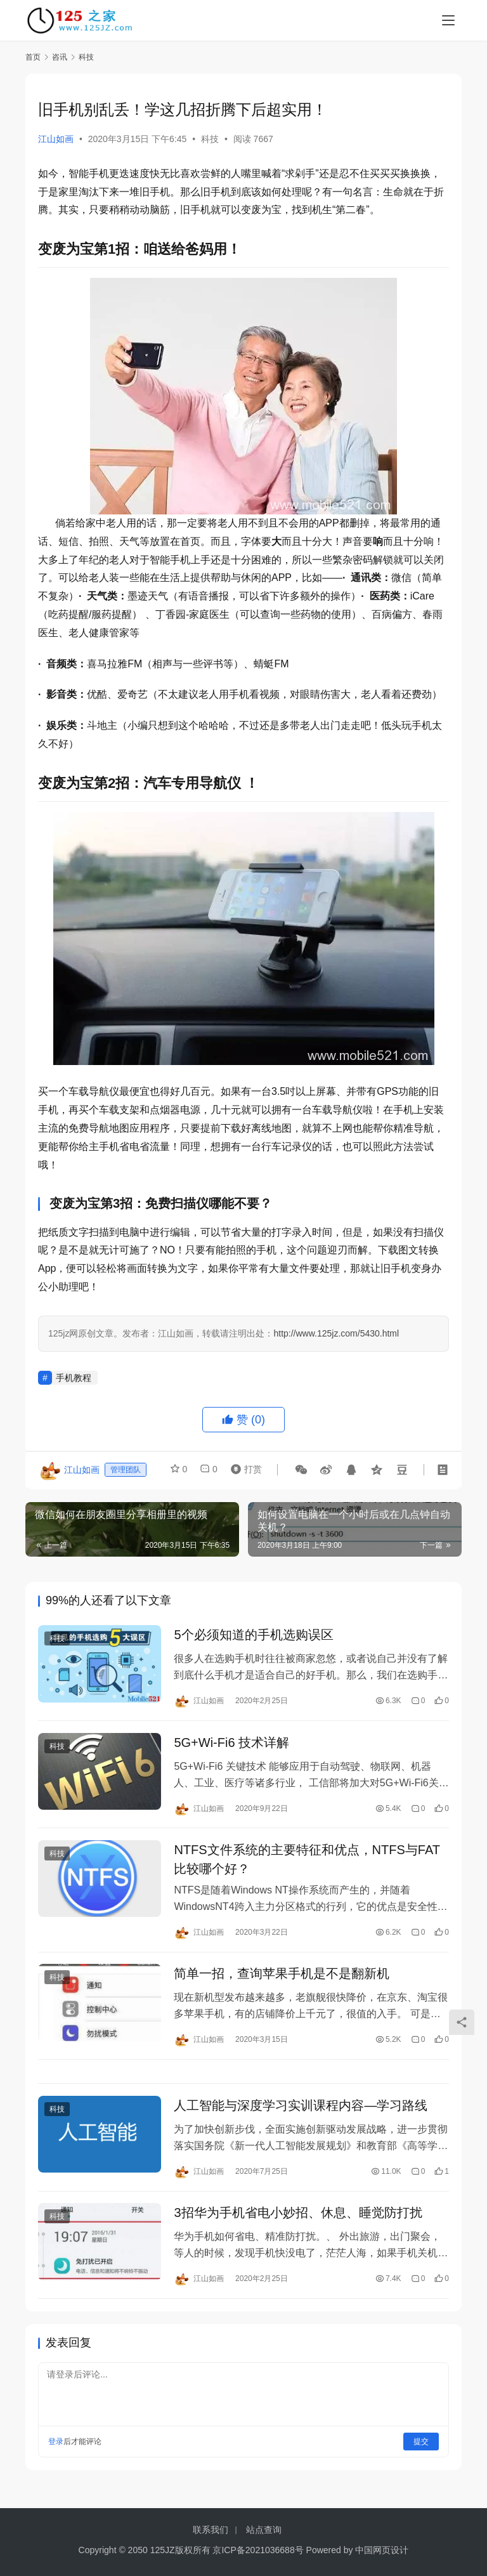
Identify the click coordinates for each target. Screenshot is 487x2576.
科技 (210, 139)
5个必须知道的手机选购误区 (253, 1636)
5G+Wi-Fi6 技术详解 (231, 1745)
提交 (421, 2453)
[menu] (448, 20)
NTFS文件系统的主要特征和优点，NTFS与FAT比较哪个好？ (307, 1863)
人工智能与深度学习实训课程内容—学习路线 (300, 2115)
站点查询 (264, 2530)
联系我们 (210, 2530)
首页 (33, 57)
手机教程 (73, 1378)
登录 (55, 2453)
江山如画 (56, 139)
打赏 (243, 1469)
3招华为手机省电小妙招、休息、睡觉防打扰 (298, 2224)
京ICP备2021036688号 (257, 2550)
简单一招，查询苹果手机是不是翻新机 (281, 1980)
